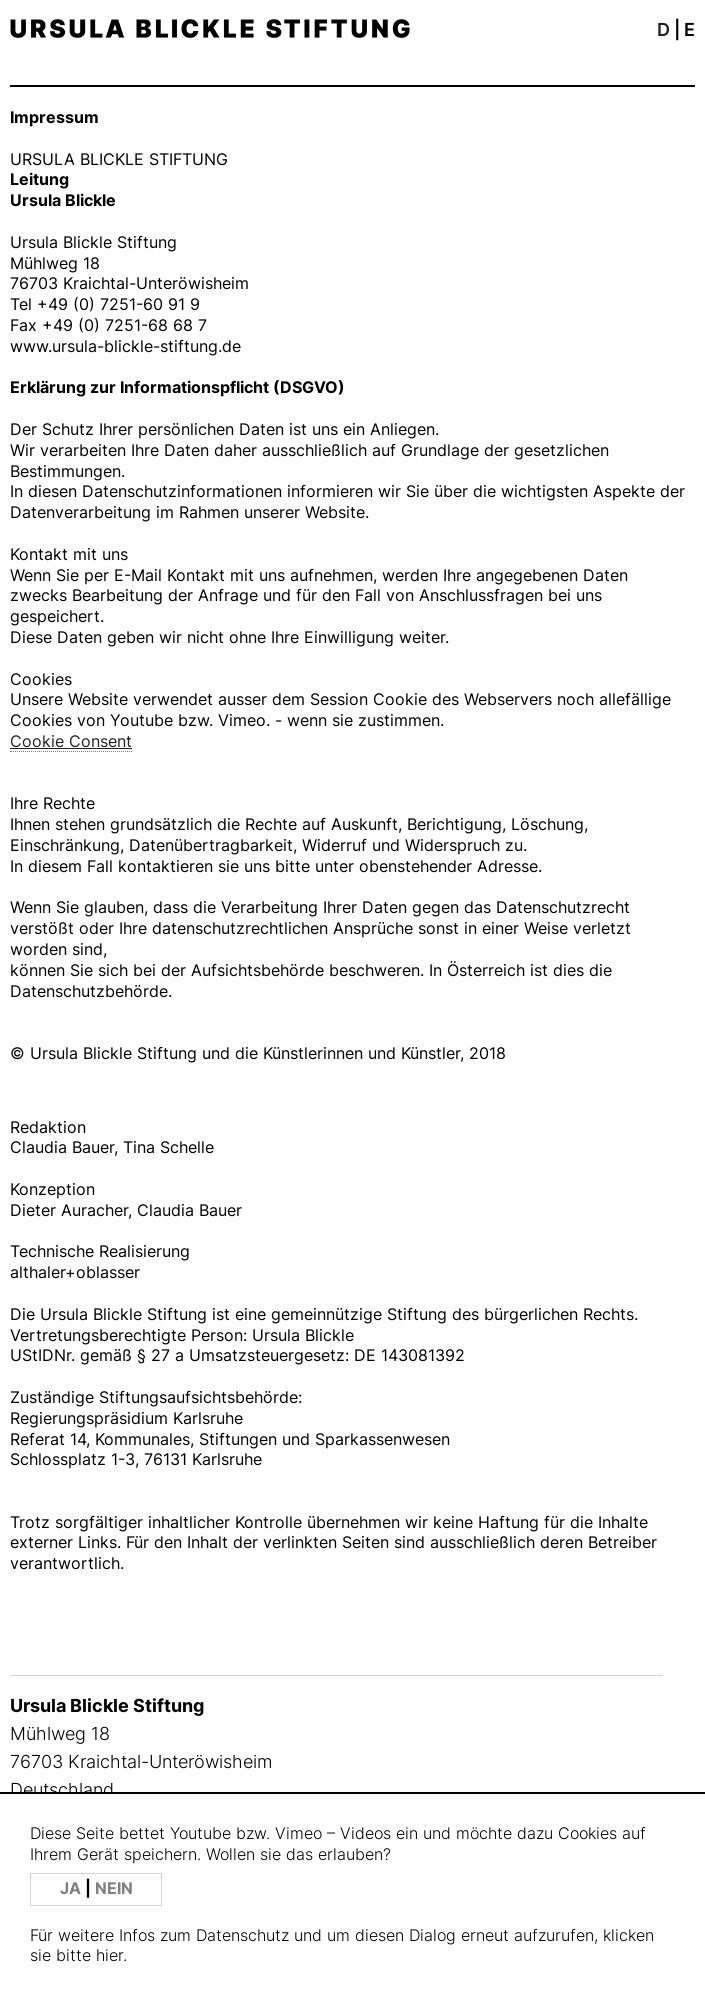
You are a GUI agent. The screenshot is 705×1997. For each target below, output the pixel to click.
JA (72, 1888)
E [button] (689, 29)
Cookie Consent (71, 741)
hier (109, 1955)
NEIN (114, 1888)
